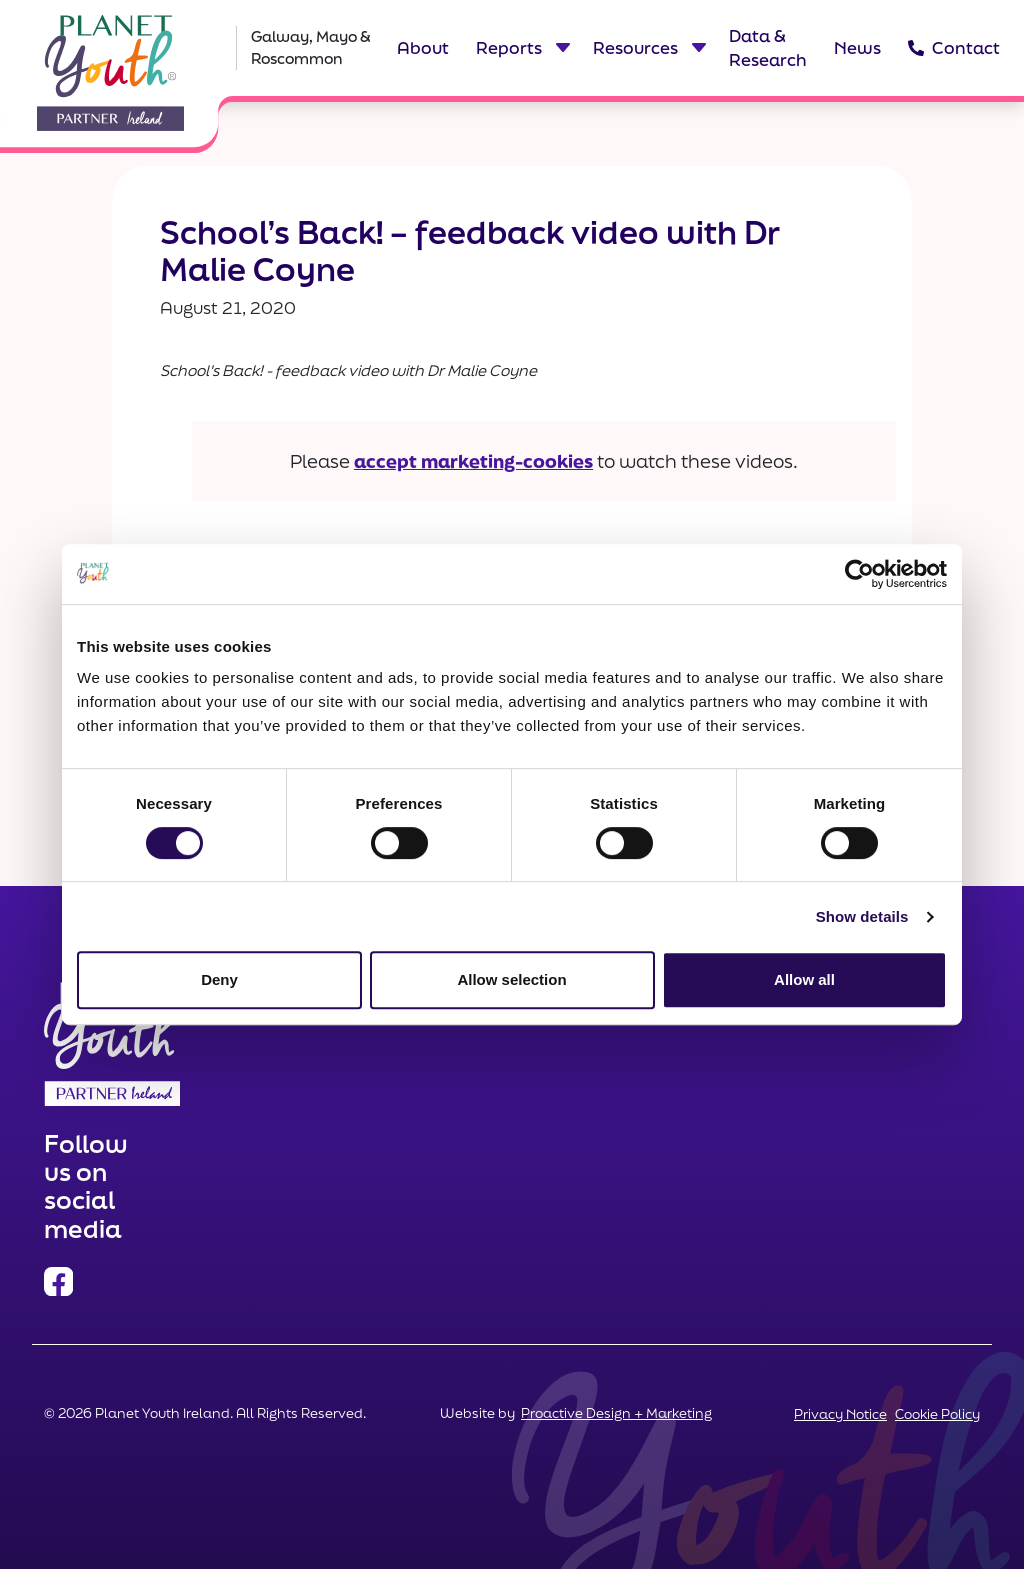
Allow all (804, 979)
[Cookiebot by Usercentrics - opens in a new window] (859, 574)
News (857, 47)
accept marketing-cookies (473, 461)
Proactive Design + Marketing (616, 1413)
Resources (635, 47)
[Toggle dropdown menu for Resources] (698, 48)
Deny (219, 979)
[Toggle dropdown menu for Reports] (562, 48)
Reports (509, 47)
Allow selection (511, 979)
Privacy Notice (840, 1414)
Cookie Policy (937, 1414)
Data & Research (768, 47)
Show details (862, 916)
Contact (950, 47)
